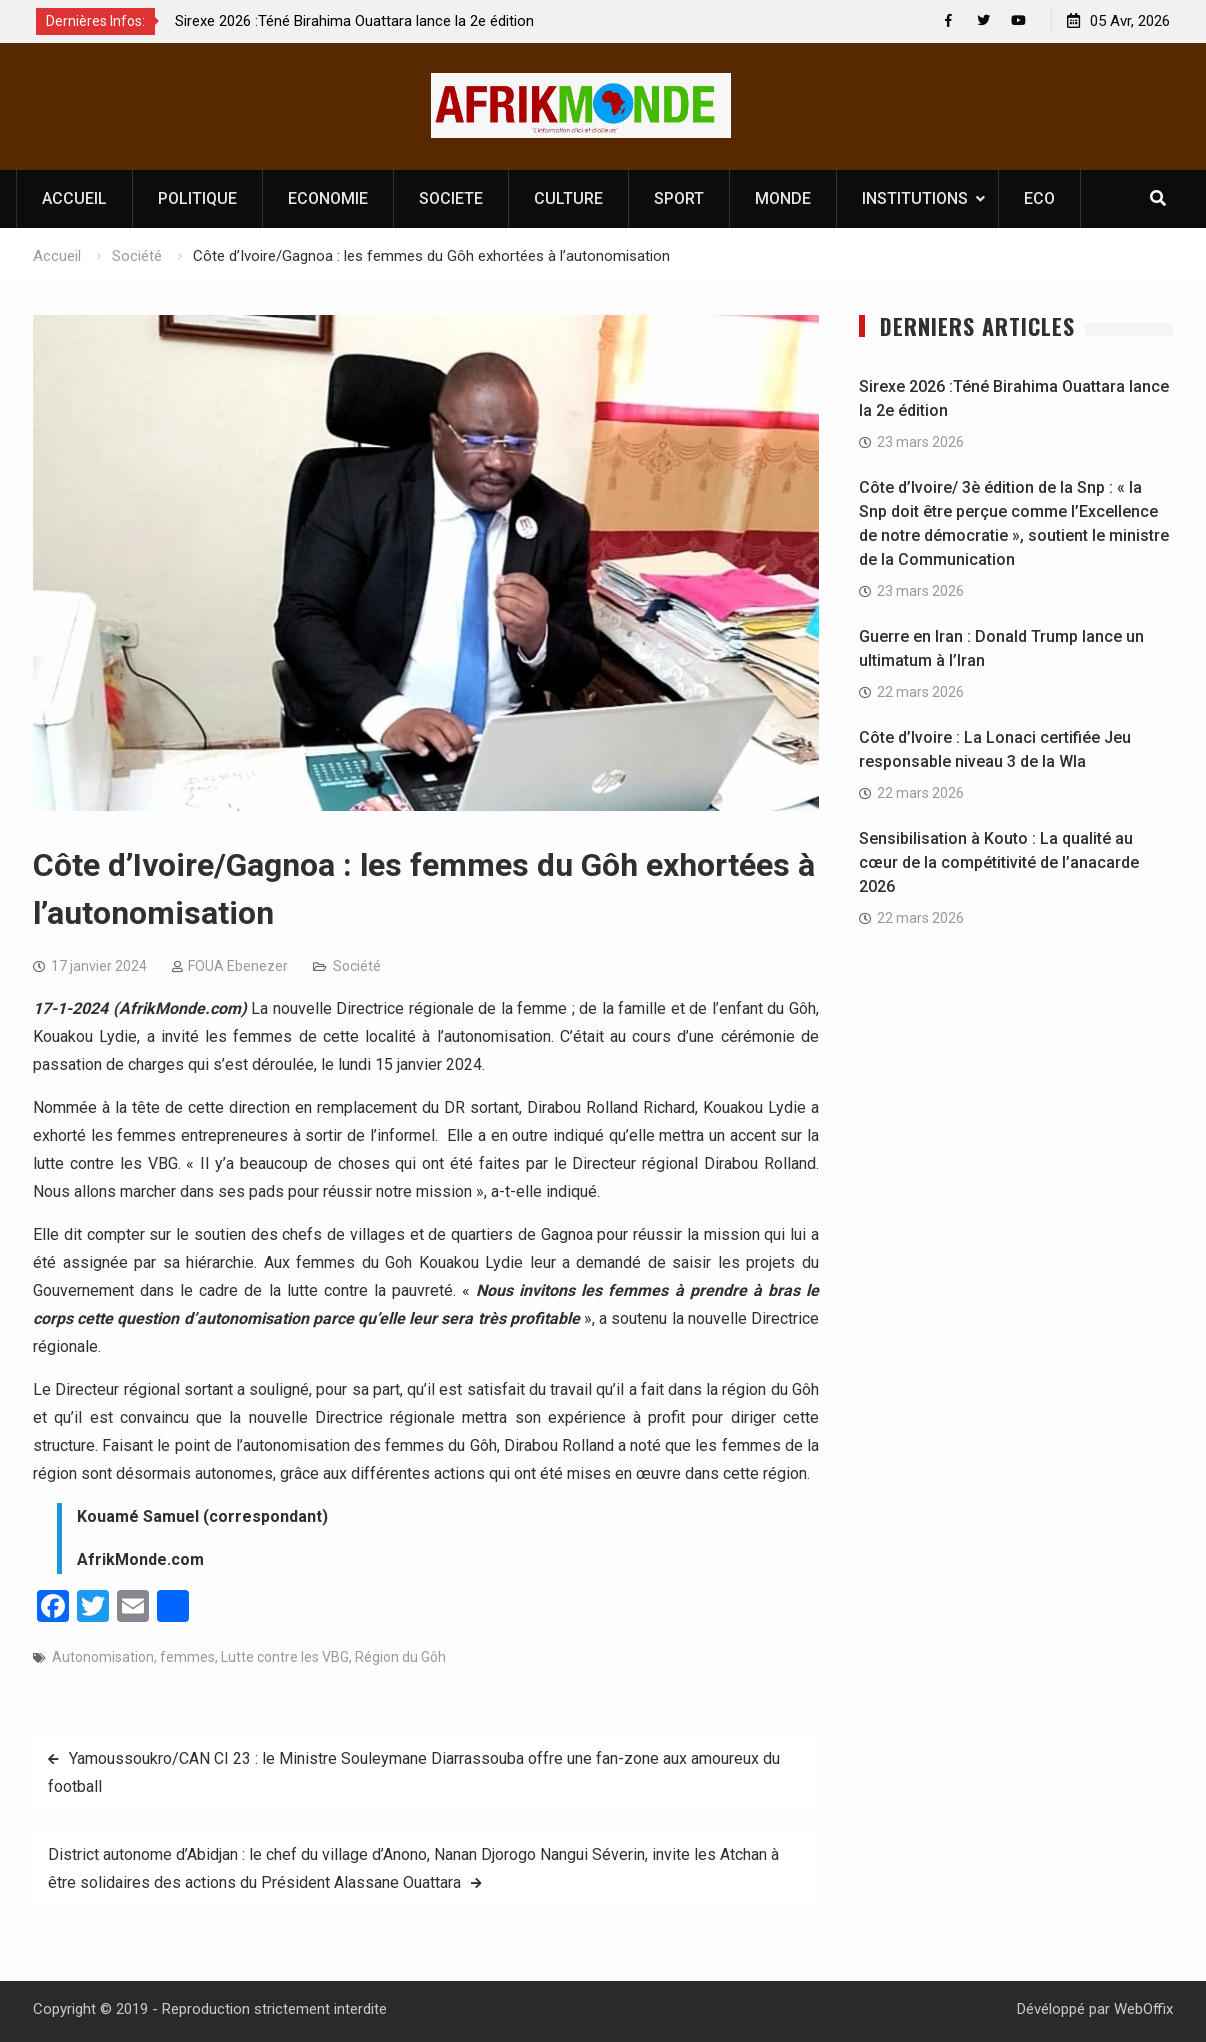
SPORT (679, 198)
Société (357, 966)
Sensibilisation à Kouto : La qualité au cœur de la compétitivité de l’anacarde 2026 (999, 862)
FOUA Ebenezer (238, 966)
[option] (355, 21)
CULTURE (568, 198)
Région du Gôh (400, 1657)
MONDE (783, 198)
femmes (187, 1657)
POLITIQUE (197, 198)
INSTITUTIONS (915, 198)
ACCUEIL (74, 198)
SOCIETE (451, 198)
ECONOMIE (328, 198)
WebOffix (1143, 2009)
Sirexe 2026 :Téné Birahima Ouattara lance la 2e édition (354, 21)
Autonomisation (103, 1657)
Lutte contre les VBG (285, 1657)
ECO (1039, 198)
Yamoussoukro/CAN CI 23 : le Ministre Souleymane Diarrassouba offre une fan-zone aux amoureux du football (414, 1772)
